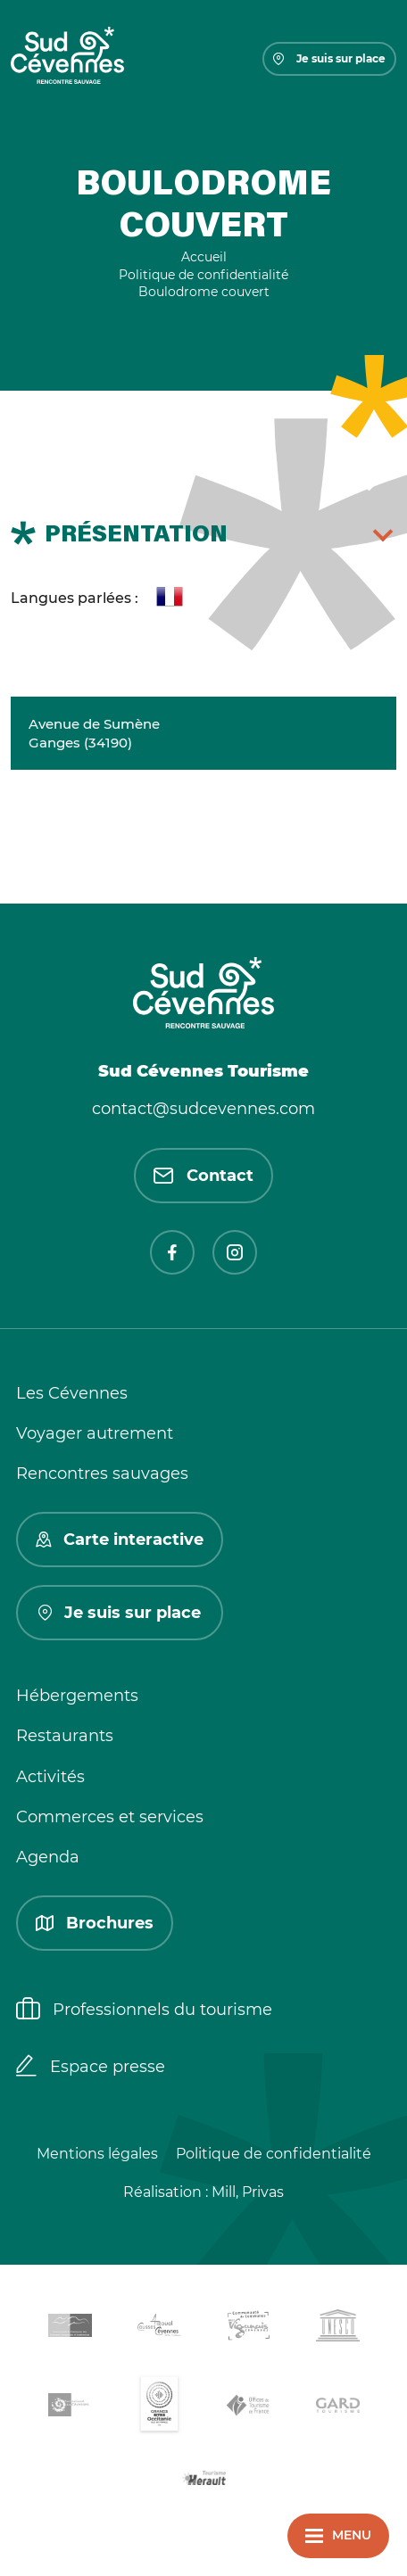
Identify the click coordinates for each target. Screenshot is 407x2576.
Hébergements (77, 1695)
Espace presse (90, 2067)
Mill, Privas (248, 2192)
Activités (50, 1777)
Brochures (95, 1923)
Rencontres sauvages (102, 1473)
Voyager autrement (94, 1433)
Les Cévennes (72, 1393)
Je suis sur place (329, 58)
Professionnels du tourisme (144, 2010)
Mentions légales (97, 2153)
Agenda (47, 1857)
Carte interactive (120, 1539)
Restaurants (64, 1736)
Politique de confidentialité (273, 2153)
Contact (203, 1175)
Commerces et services (110, 1817)
